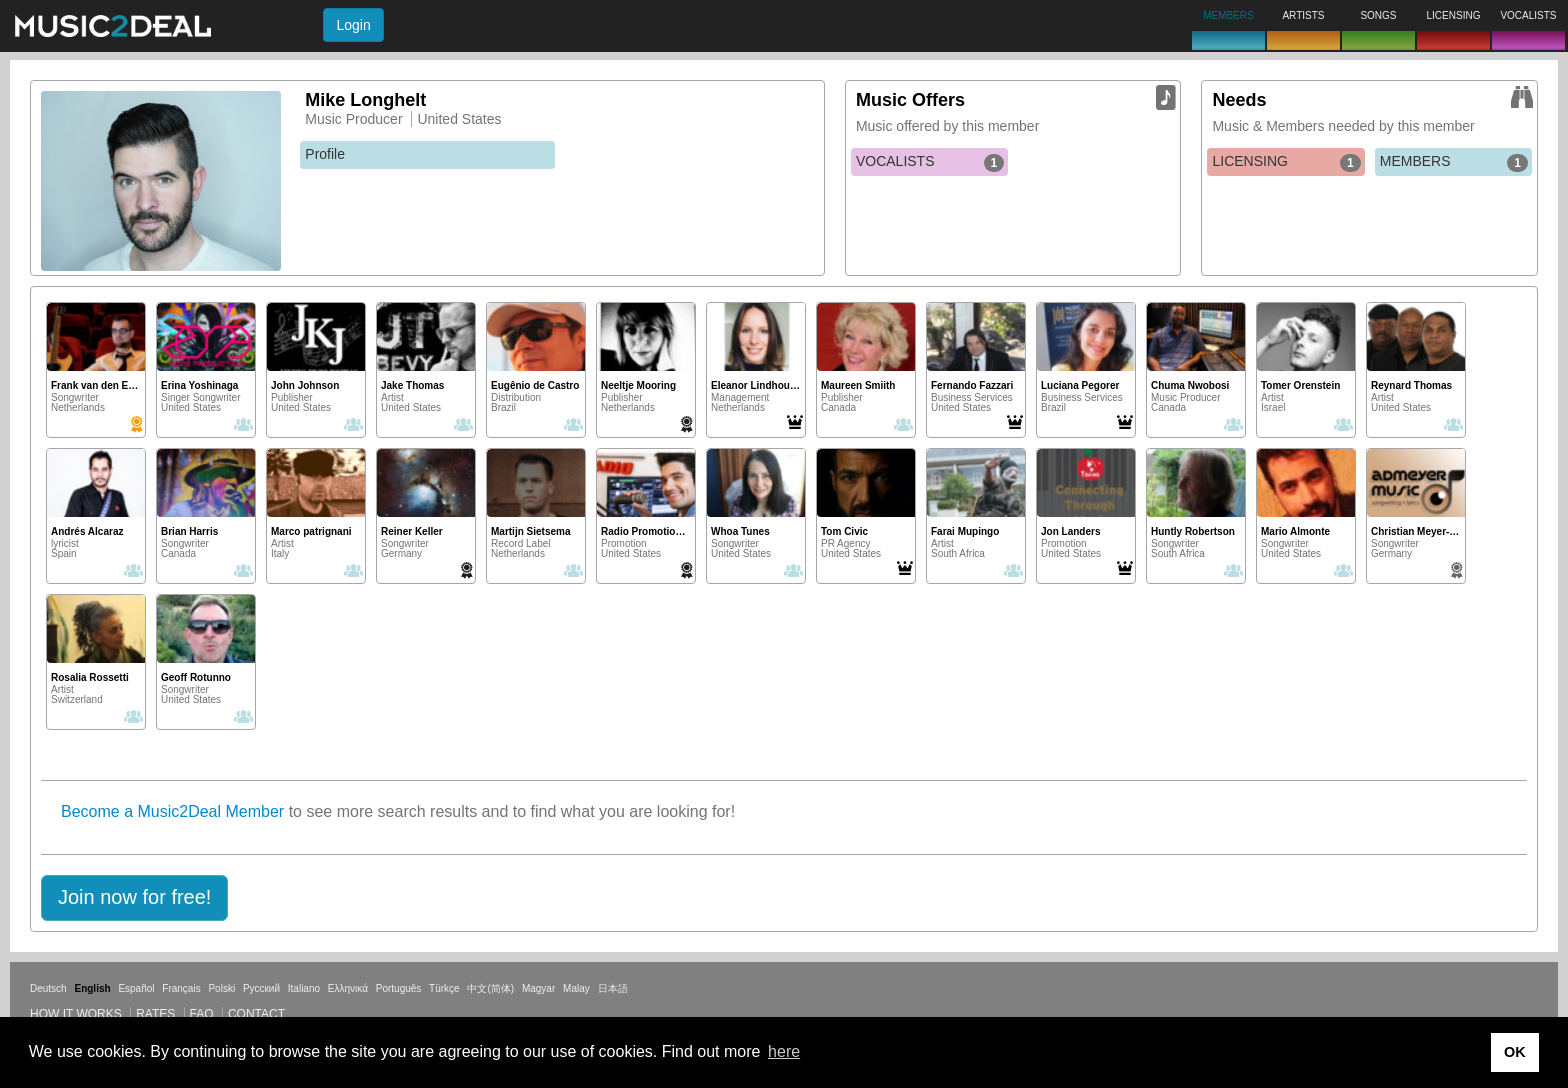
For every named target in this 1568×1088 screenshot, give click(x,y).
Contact (256, 1014)
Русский (261, 988)
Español (136, 988)
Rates (155, 1014)
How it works (76, 1014)
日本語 (613, 988)
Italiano (304, 988)
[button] (134, 898)
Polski (221, 988)
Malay (576, 988)
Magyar (538, 988)
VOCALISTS (930, 162)
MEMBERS (1454, 162)
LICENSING (1286, 162)
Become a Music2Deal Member (172, 811)
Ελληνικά (348, 988)
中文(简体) (490, 988)
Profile (325, 154)
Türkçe (444, 988)
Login (353, 25)
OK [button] (1515, 1052)
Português (399, 988)
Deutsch (48, 988)
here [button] (784, 1051)
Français (181, 988)
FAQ (202, 1014)
